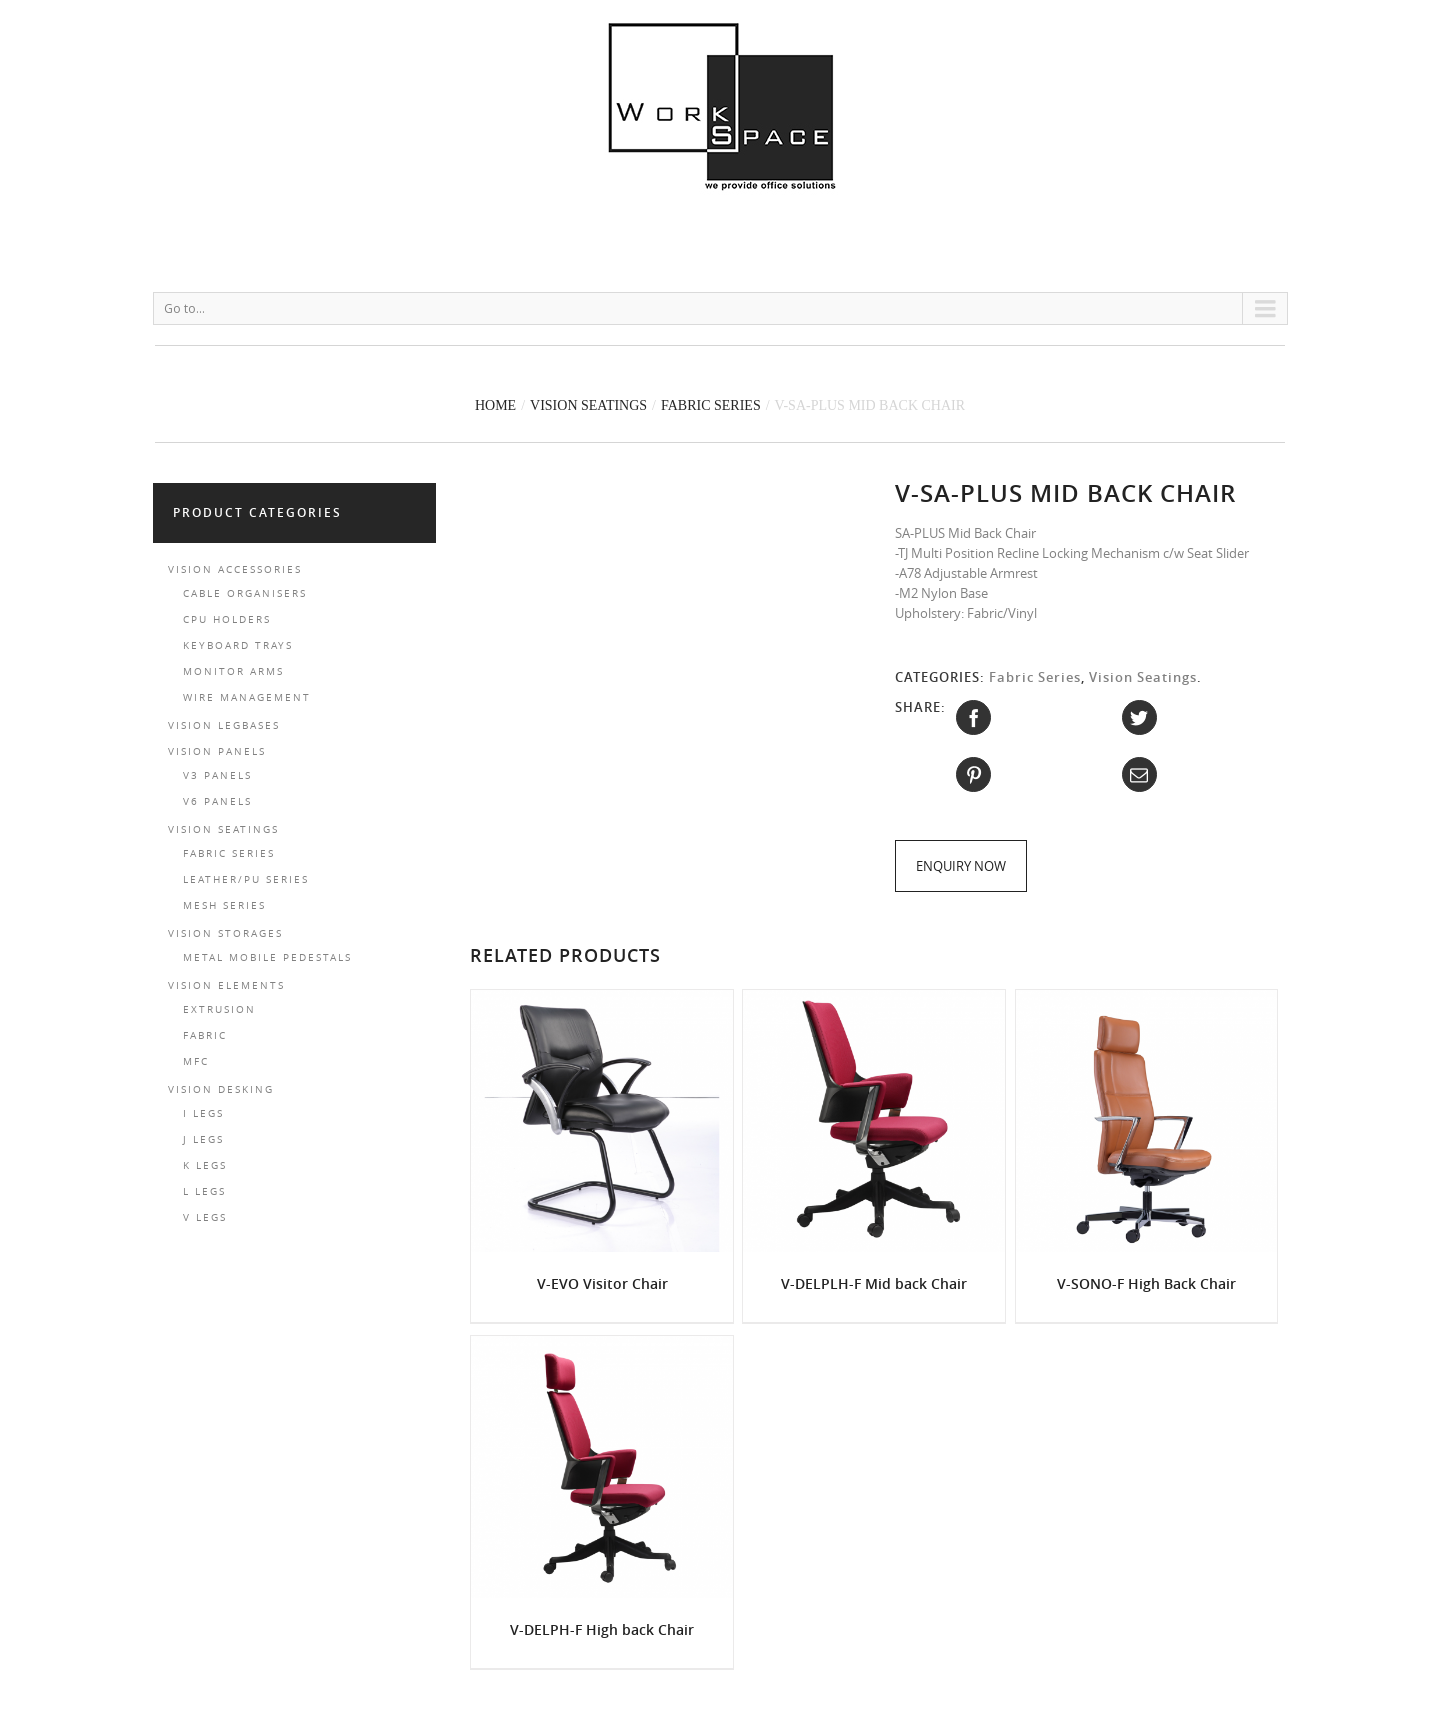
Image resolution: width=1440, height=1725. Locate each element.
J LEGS (203, 1139)
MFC (196, 1061)
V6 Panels (217, 801)
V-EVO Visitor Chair (602, 1283)
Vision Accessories (235, 569)
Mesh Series (224, 905)
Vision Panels (217, 751)
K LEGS (205, 1165)
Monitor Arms (233, 671)
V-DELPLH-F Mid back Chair (874, 1283)
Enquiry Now (961, 866)
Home (495, 405)
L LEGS (204, 1191)
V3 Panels (217, 775)
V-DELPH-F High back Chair (602, 1629)
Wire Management (247, 697)
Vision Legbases (224, 725)
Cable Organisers (245, 593)
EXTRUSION (219, 1009)
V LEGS (205, 1217)
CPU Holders (227, 619)
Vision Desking (221, 1089)
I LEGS (203, 1113)
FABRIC (205, 1035)
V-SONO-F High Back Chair (1146, 1283)
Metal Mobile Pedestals (267, 957)
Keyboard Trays (238, 645)
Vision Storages (225, 933)
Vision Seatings (588, 405)
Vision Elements (226, 985)
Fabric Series (711, 405)
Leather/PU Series (246, 879)
